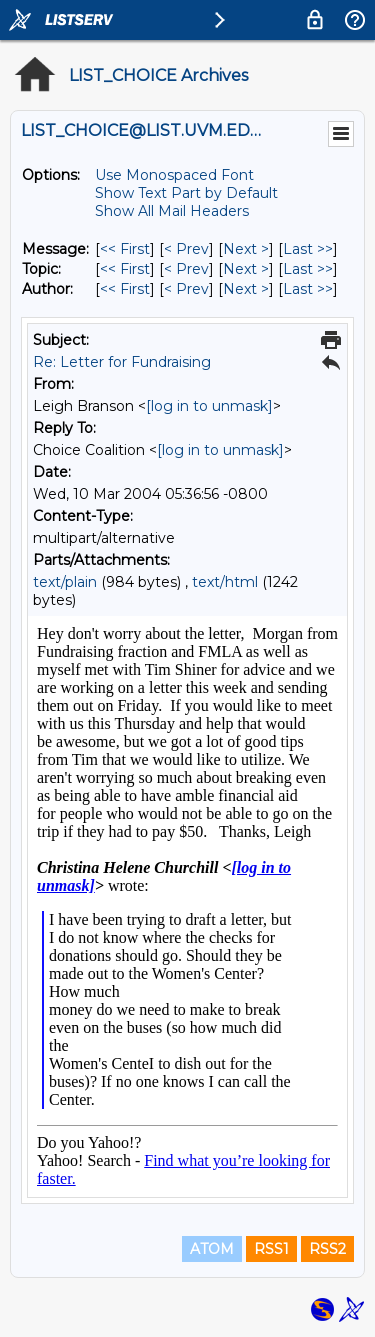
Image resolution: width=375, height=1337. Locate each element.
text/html (225, 582)
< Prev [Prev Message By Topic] (186, 269)
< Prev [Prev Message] (186, 249)
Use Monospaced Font (174, 175)
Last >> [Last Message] (308, 249)
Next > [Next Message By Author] (246, 289)
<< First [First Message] (125, 249)
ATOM (212, 1249)
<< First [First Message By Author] (125, 289)
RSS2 (327, 1249)
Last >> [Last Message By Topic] (308, 269)
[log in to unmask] (209, 406)
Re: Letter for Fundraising (122, 362)
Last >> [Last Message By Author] (308, 289)
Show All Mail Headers (172, 211)
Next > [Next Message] (246, 249)
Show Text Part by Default (186, 193)
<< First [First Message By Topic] (125, 269)
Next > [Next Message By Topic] (246, 269)
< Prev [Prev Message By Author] (186, 289)
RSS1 (271, 1249)
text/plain (65, 582)
